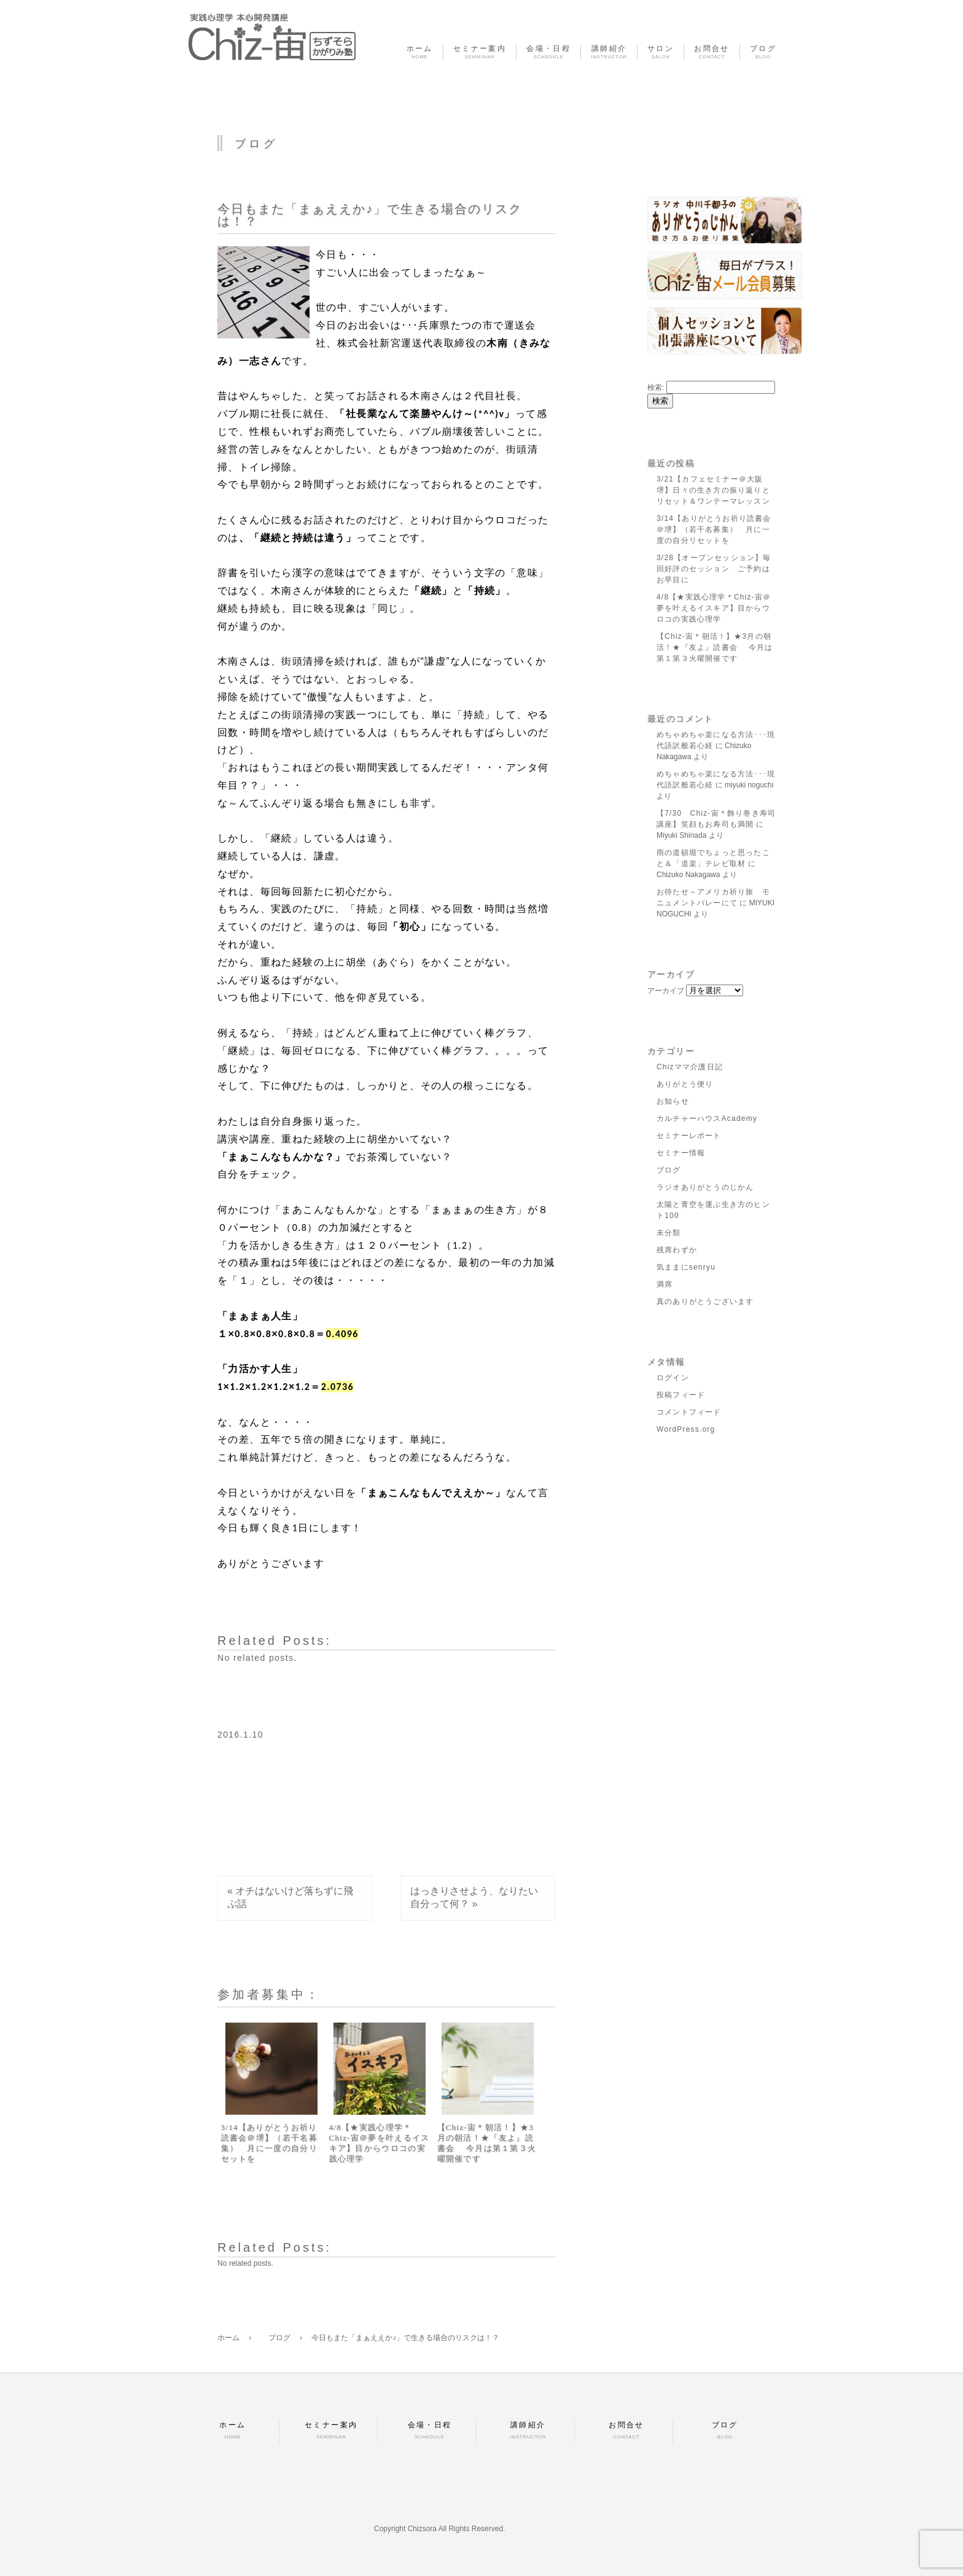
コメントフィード (689, 1412)
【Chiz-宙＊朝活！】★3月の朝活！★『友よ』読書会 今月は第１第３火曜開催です (487, 2143)
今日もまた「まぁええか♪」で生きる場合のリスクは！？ (369, 215)
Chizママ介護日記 (690, 1067)
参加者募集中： (269, 1994)
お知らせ (673, 1101)
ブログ (669, 1170)
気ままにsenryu (686, 1267)
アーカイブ (665, 990)
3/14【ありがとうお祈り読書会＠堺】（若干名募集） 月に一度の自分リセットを (269, 2143)
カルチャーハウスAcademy (707, 1118)
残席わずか (677, 1250)
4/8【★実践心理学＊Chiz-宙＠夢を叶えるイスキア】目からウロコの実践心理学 (379, 2143)
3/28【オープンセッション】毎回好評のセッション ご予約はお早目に (714, 568)
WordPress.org (686, 1429)
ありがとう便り (685, 1084)
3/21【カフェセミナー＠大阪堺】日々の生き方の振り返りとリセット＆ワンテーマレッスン (713, 490)
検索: (655, 387)
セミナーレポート (689, 1135)
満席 (665, 1284)
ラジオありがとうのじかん (705, 1187)
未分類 (669, 1232)
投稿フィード (681, 1395)
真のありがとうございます (705, 1301)
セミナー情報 (681, 1153)
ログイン (673, 1377)
